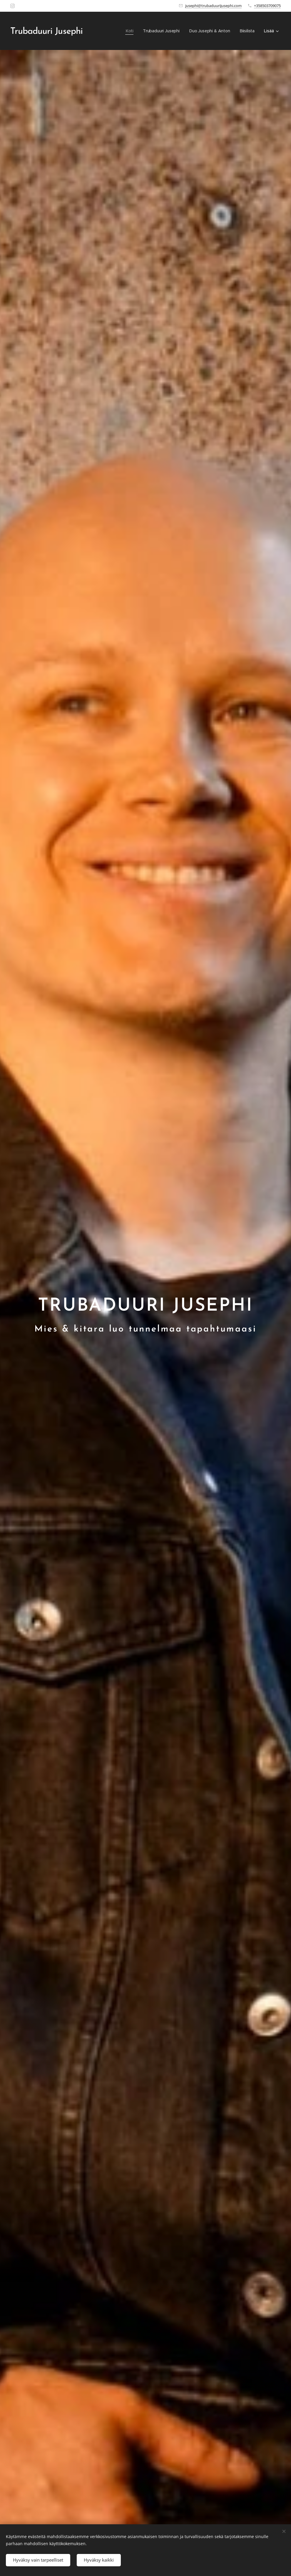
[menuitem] (129, 31)
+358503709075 (267, 5)
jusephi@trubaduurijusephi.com (213, 5)
